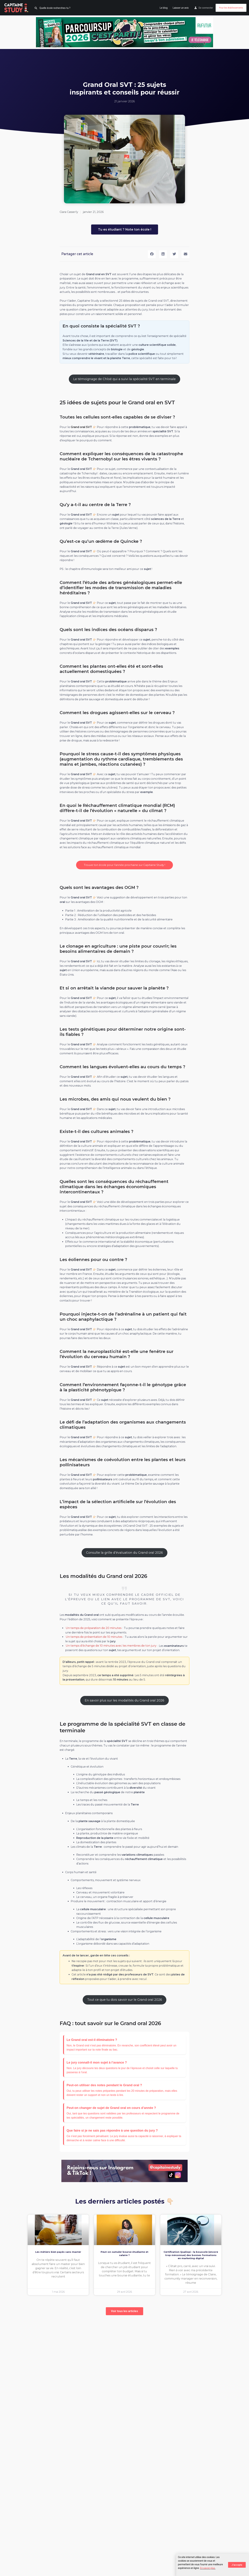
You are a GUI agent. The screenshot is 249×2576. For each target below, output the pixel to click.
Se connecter (206, 7)
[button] (152, 254)
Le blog (164, 7)
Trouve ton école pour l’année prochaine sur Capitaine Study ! (124, 865)
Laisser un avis (181, 7)
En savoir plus (207, 2568)
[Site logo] (17, 7)
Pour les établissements (231, 7)
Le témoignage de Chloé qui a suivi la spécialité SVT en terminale (124, 379)
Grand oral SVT (81, 427)
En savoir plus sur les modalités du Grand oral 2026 (124, 1700)
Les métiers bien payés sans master (58, 2251)
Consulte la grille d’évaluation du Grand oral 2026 (124, 1553)
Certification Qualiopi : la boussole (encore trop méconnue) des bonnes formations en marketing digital (191, 2254)
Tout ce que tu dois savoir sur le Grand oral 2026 (124, 2000)
